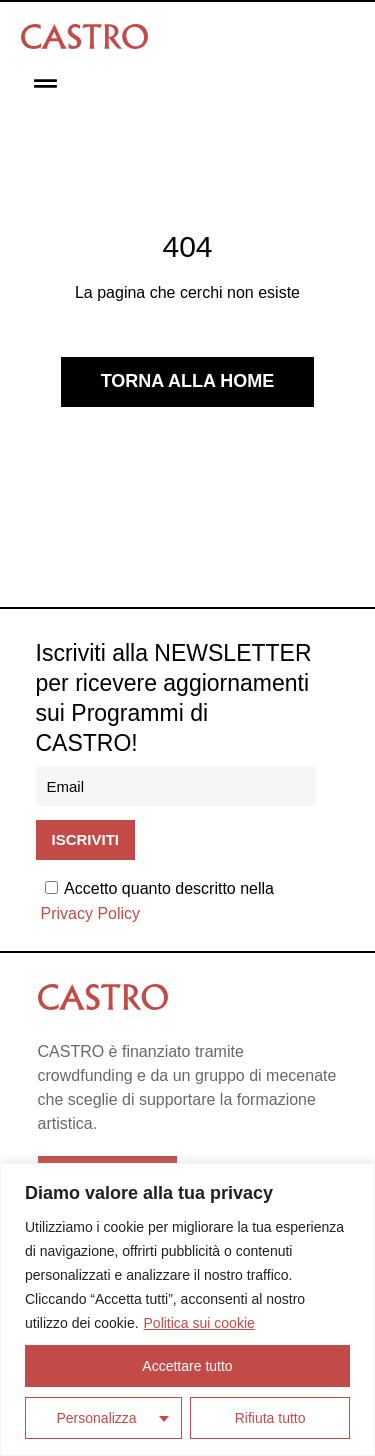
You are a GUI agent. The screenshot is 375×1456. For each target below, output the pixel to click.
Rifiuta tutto (270, 1418)
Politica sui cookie (199, 1323)
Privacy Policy (91, 913)
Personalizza (97, 1418)
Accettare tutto (187, 1366)
